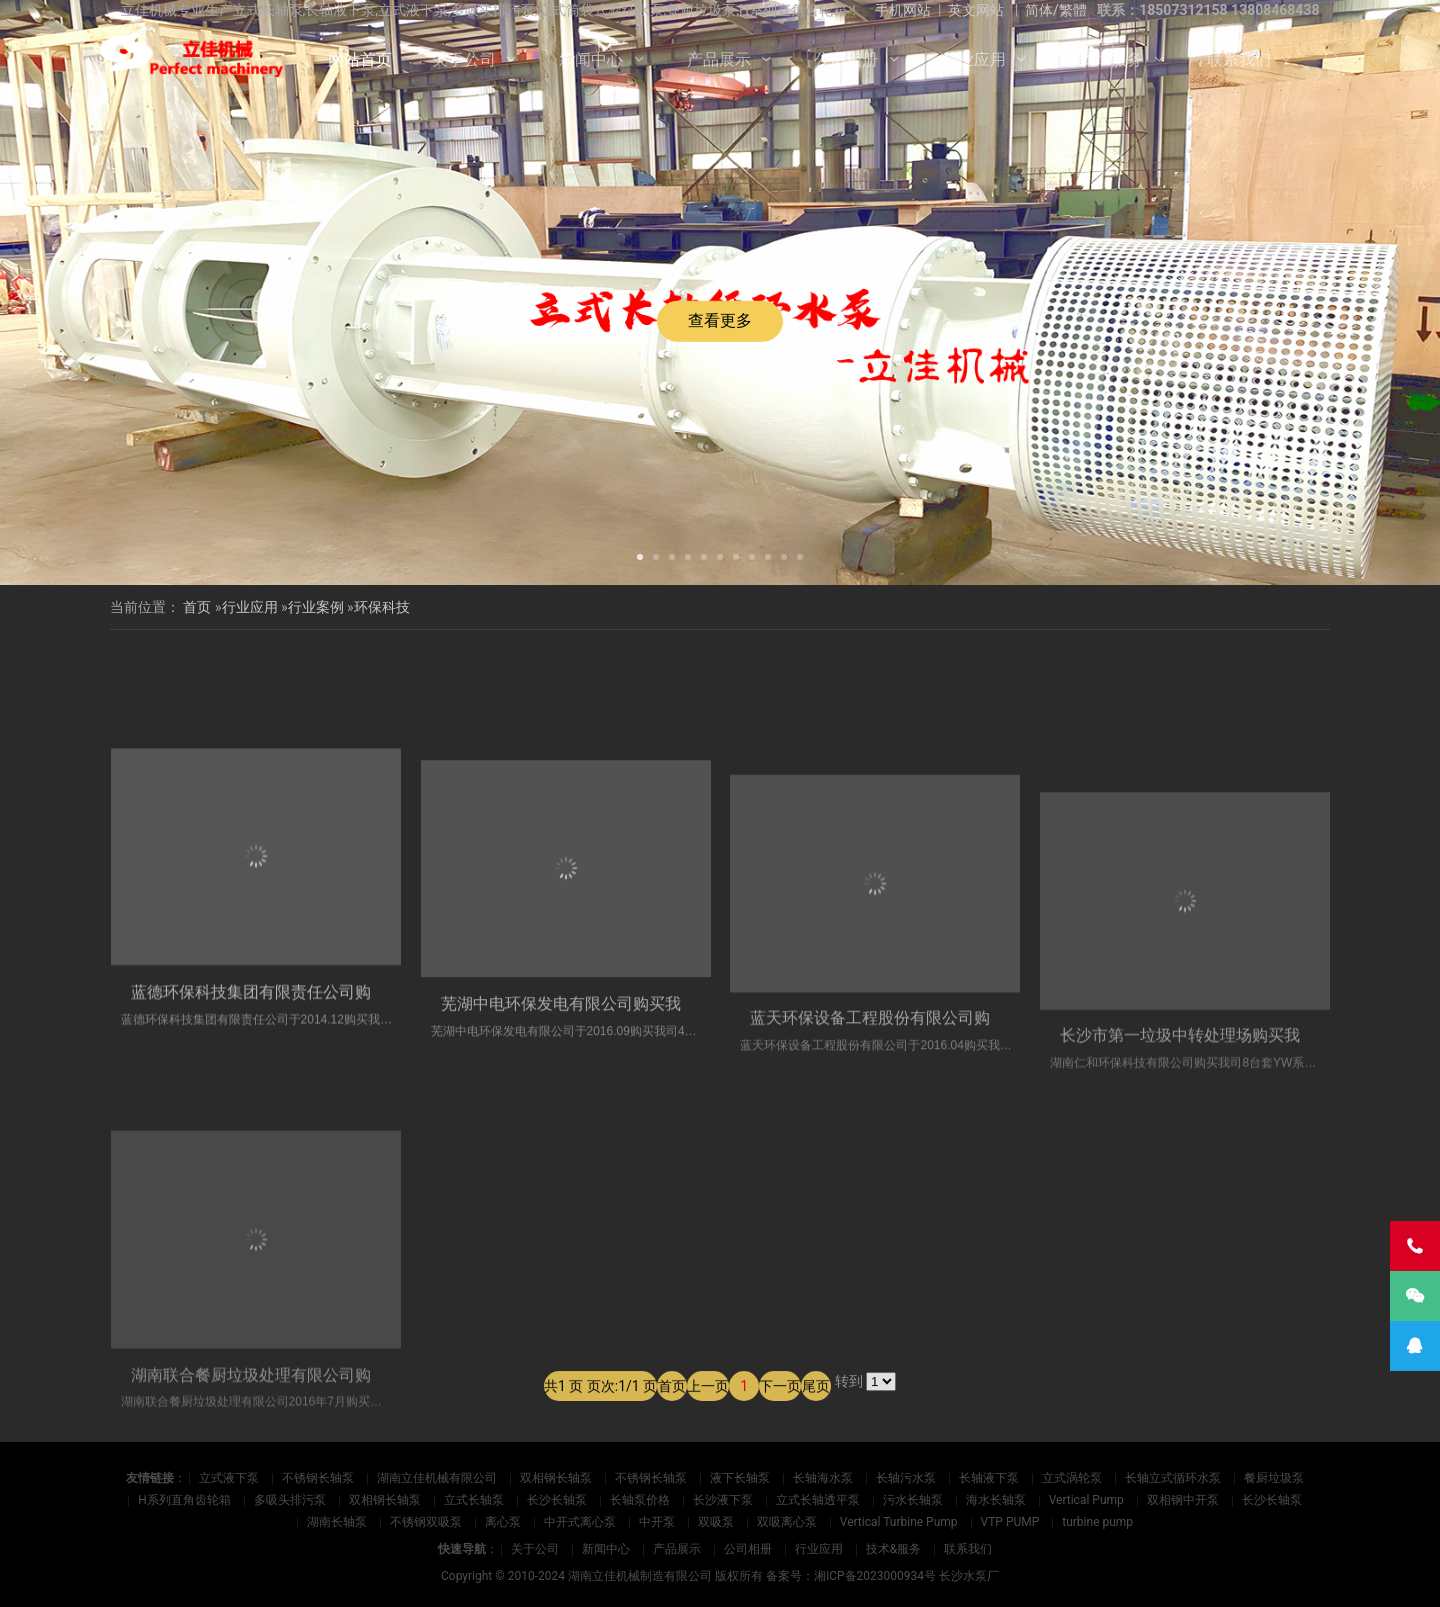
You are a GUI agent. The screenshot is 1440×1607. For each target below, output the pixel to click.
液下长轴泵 (740, 1478)
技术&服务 (1106, 59)
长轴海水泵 (823, 1478)
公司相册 (846, 59)
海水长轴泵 (996, 1500)
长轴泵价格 (640, 1500)
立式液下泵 (229, 1478)
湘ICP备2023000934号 (875, 1576)
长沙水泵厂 (969, 1576)
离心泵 (503, 1522)
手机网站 (903, 10)
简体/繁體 (1056, 10)
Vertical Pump (1086, 1500)
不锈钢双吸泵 (426, 1522)
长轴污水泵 (906, 1478)
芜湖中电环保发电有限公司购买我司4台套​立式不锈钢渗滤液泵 (661, 1207)
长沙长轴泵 (557, 1500)
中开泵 (657, 1522)
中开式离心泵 (580, 1522)
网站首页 (360, 59)
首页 (197, 607)
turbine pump (1097, 1522)
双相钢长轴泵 (556, 1478)
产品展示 (719, 59)
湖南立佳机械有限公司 (437, 1478)
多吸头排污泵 (290, 1500)
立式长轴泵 (474, 1500)
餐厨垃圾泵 (1274, 1478)
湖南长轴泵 (337, 1522)
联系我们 (1239, 59)
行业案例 (316, 607)
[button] (640, 555)
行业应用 (974, 59)
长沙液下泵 (723, 1500)
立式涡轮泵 (1072, 1478)
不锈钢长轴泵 (318, 1478)
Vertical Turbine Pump (899, 1522)
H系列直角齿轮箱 (184, 1500)
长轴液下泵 (989, 1478)
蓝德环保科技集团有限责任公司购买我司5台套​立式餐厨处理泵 (351, 1181)
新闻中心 (591, 59)
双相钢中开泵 (1183, 1500)
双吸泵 (716, 1522)
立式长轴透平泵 (818, 1500)
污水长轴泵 (913, 1500)
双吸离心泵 (787, 1522)
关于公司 (464, 59)
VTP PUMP (1010, 1522)
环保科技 (382, 607)
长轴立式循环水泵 (1173, 1478)
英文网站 (976, 10)
